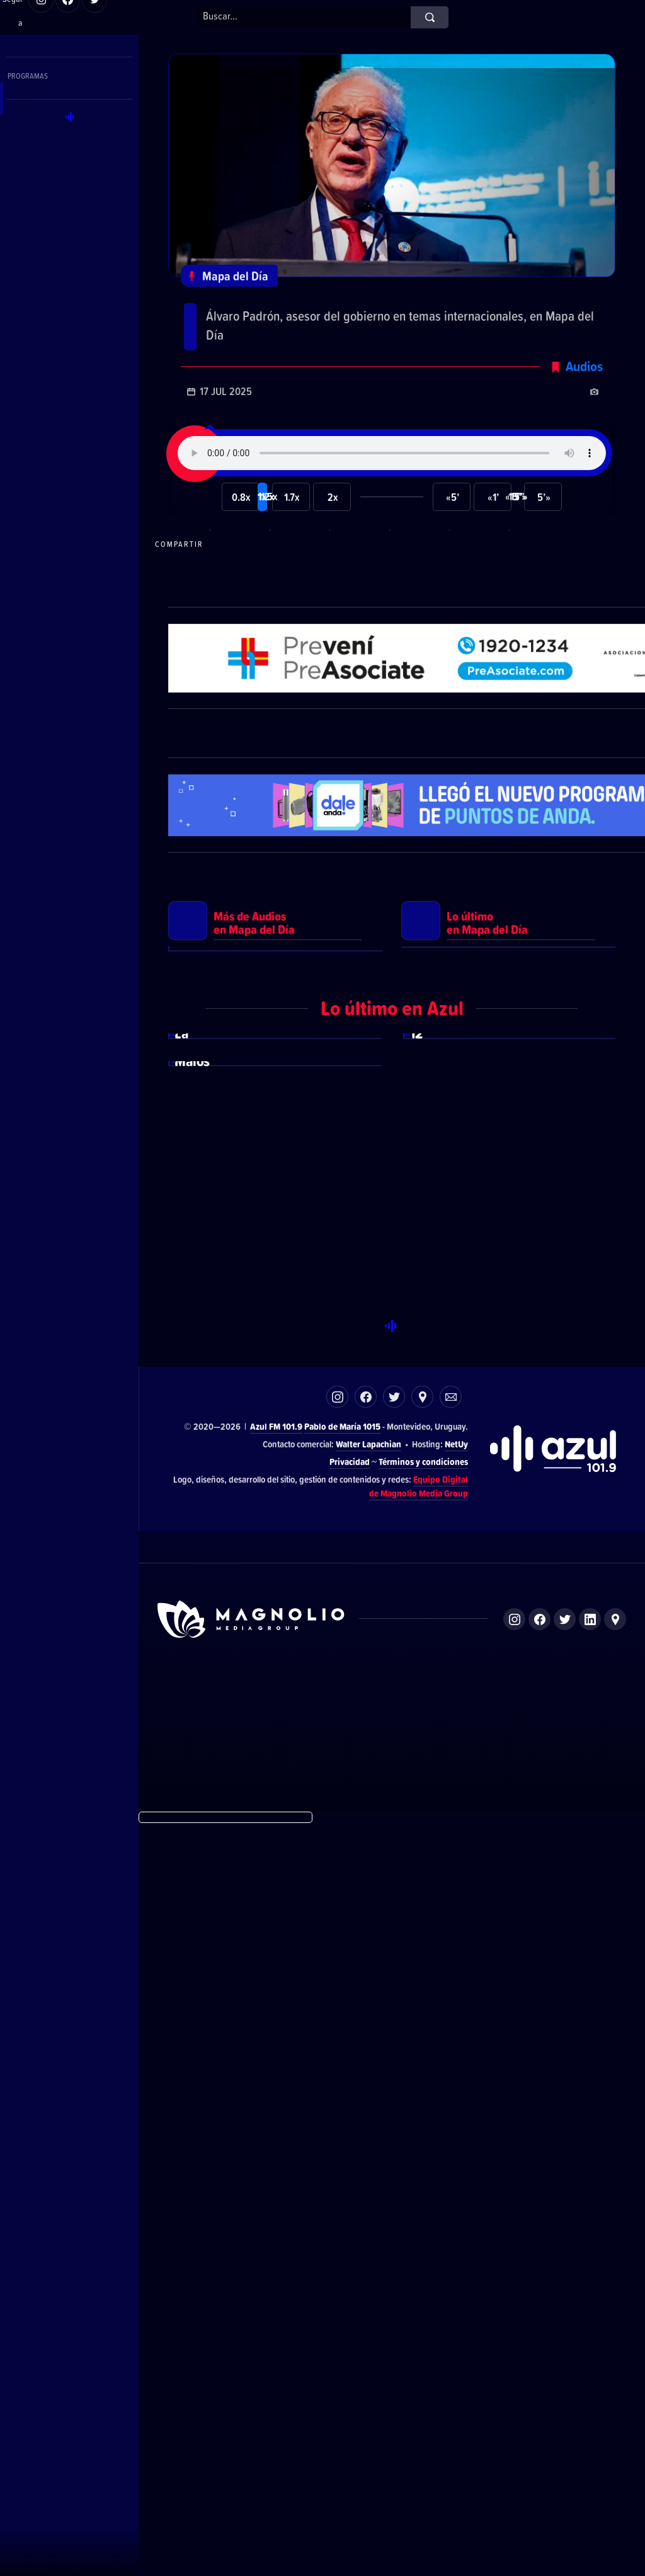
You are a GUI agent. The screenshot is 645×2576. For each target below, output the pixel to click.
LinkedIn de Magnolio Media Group (590, 2371)
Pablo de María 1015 (342, 2178)
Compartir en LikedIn (477, 626)
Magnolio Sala (451, 2447)
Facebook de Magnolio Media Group (539, 2371)
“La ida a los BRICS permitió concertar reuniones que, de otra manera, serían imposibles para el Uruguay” (380, 336)
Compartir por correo (537, 626)
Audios (584, 448)
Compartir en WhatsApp (238, 626)
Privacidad (349, 2213)
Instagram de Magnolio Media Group (514, 2371)
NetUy (456, 2195)
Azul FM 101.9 (276, 2178)
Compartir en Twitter (417, 626)
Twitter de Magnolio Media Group (565, 2371)
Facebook (366, 2148)
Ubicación (422, 2148)
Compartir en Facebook (357, 626)
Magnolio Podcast (511, 2447)
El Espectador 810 (325, 2447)
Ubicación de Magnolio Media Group (615, 2371)
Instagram (337, 2148)
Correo (451, 2148)
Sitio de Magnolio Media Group (251, 2371)
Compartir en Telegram (298, 626)
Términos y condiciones (423, 2213)
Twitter (394, 2148)
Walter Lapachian (368, 2195)
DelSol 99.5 (267, 2447)
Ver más (275, 1288)
